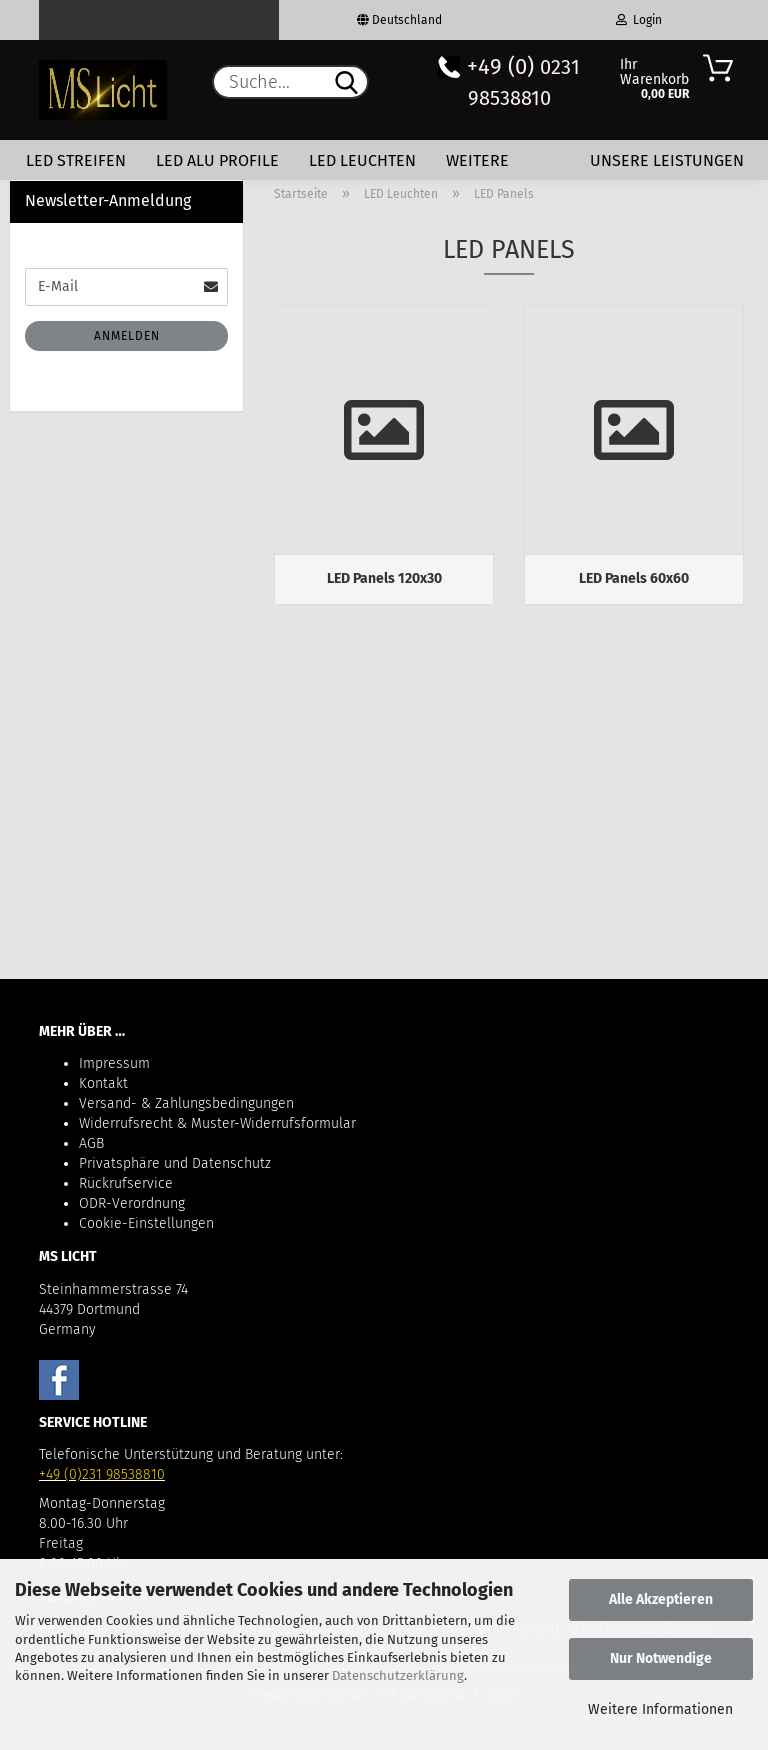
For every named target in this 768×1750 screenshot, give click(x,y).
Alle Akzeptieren (661, 1599)
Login (639, 20)
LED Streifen (76, 160)
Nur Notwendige (661, 1658)
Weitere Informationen (660, 1709)
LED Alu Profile (217, 160)
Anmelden (127, 336)
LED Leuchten (362, 160)
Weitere (477, 160)
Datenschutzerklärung (398, 1675)
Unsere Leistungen (667, 160)
